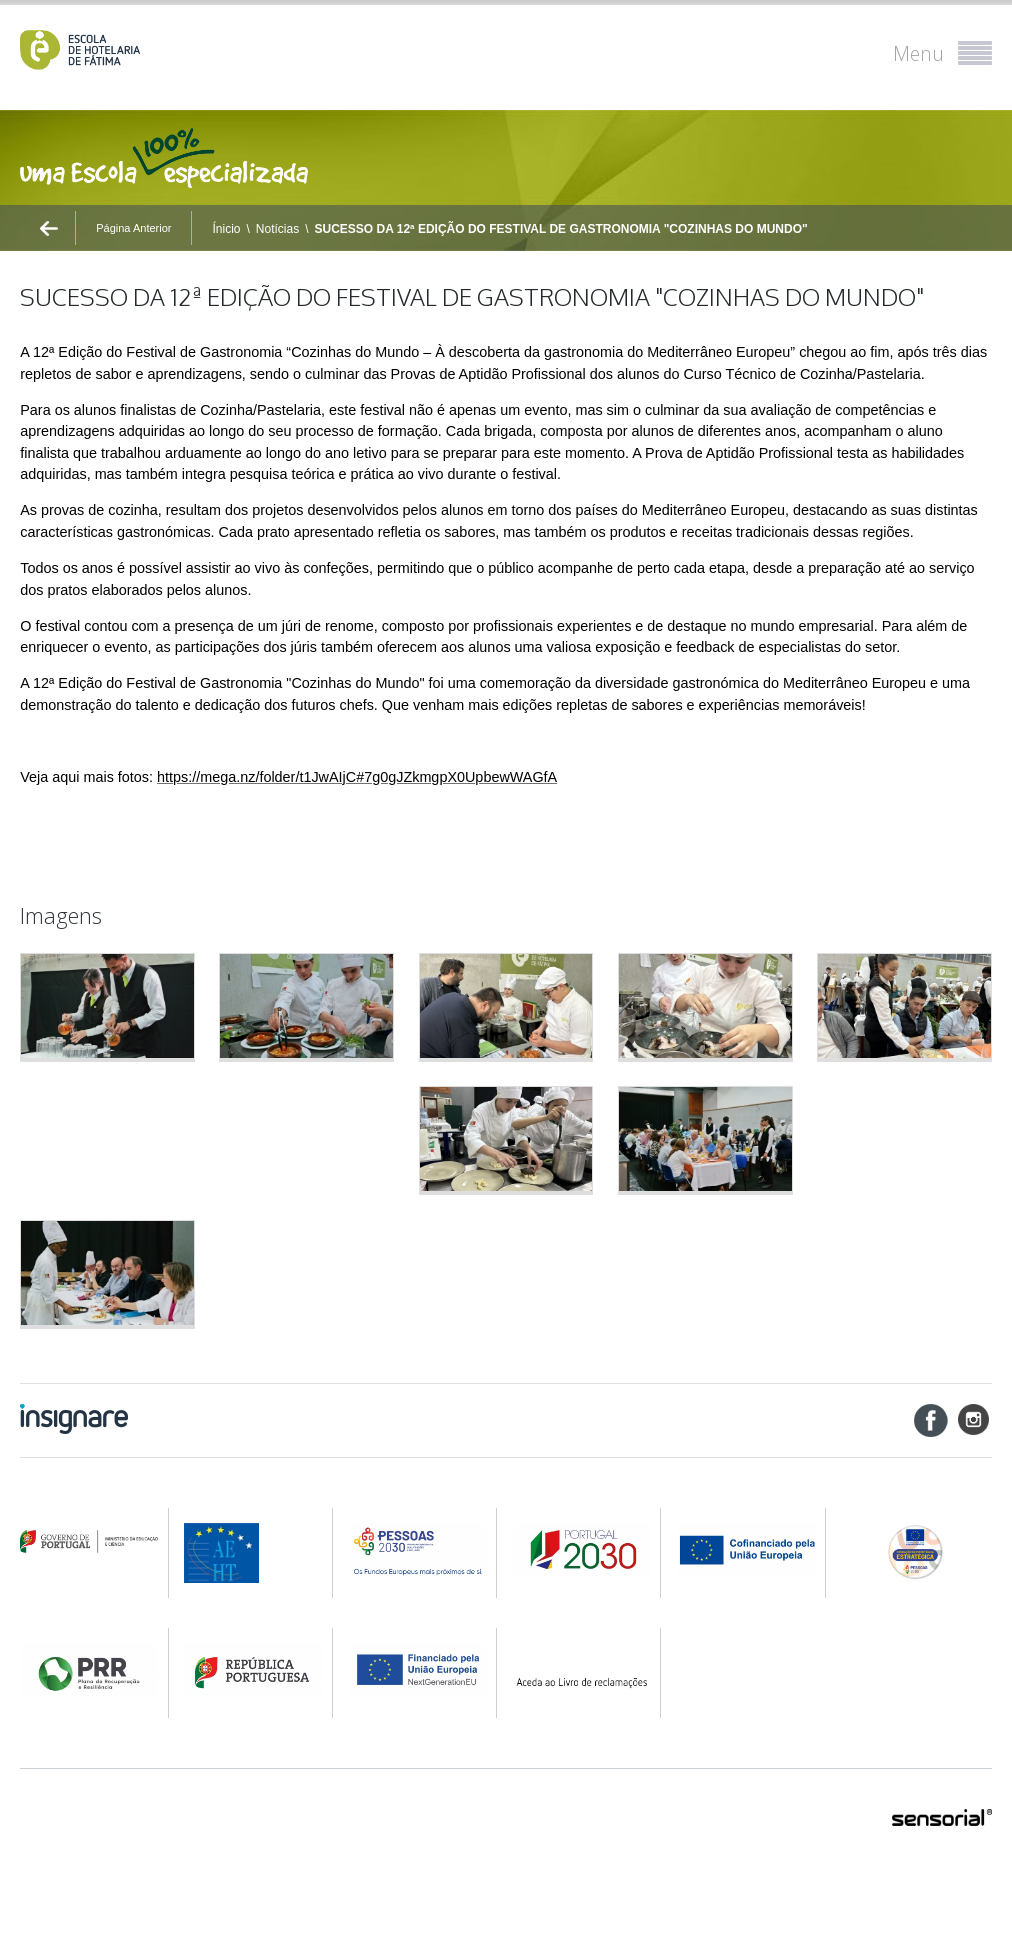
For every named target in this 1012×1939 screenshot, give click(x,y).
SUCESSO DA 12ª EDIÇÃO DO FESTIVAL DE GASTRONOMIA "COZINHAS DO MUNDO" (561, 229)
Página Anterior (133, 228)
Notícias (277, 229)
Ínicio (226, 229)
